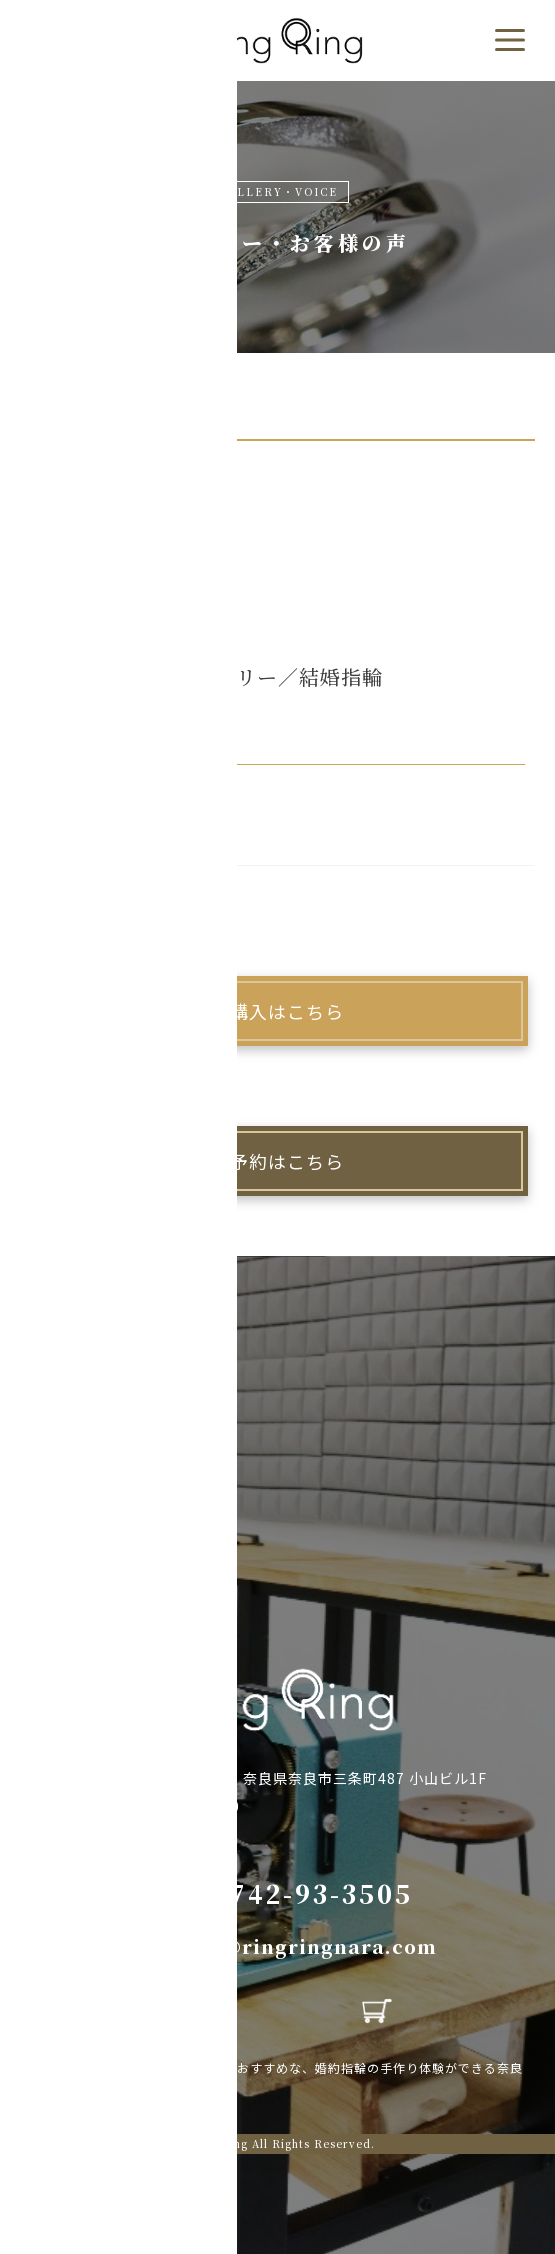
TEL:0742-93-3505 (278, 1893)
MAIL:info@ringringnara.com (277, 1946)
